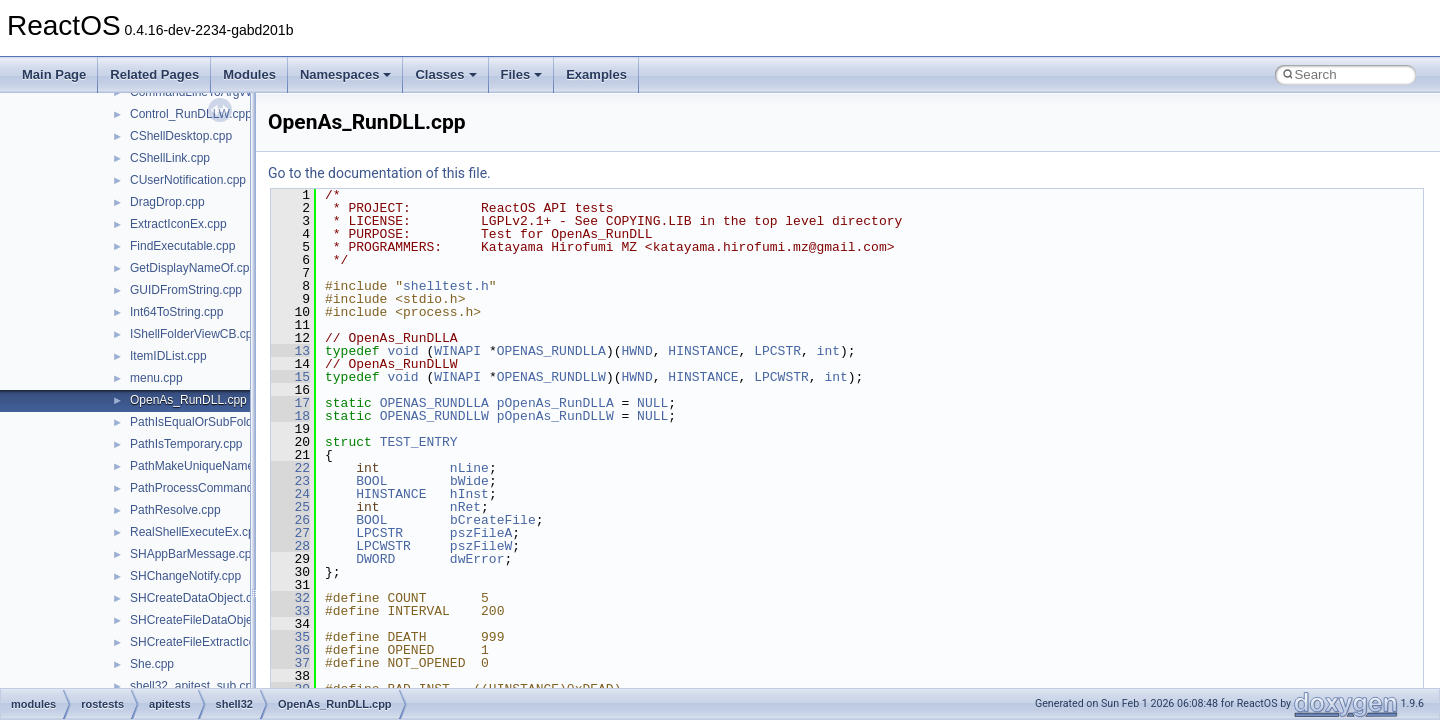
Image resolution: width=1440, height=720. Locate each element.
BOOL (371, 481)
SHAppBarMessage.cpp (194, 554)
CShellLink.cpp (170, 158)
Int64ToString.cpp (176, 312)
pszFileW (481, 546)
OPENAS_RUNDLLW (551, 377)
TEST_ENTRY (419, 442)
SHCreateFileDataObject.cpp (207, 620)
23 (290, 481)
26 (290, 520)
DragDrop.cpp (167, 202)
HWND (636, 351)
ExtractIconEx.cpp (178, 224)
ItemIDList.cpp (168, 356)
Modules (249, 74)
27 (290, 533)
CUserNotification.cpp (188, 180)
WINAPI (457, 351)
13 (290, 351)
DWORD (375, 559)
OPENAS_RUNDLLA (551, 351)
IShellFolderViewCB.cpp (194, 334)
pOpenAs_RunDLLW (555, 416)
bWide (469, 481)
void (402, 351)
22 (290, 468)
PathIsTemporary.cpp (186, 444)
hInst (469, 494)
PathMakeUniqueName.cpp (203, 466)
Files (522, 74)
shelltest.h (446, 286)
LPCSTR (777, 351)
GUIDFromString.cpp (186, 290)
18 (290, 416)
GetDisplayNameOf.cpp (193, 268)
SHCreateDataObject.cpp (197, 598)
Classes (445, 74)
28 (290, 546)
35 (290, 637)
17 (290, 403)
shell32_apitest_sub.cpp (194, 686)
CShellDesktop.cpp (181, 136)
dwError (477, 559)
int (828, 351)
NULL (652, 403)
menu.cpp (156, 378)
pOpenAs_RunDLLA (555, 403)
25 (290, 507)
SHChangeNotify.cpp (185, 576)
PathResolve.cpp (175, 510)
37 (290, 663)
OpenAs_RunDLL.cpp (188, 400)
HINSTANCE (703, 351)
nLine (469, 468)
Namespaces (346, 74)
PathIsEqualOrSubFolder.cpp (207, 422)
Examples (596, 74)
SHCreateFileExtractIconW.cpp (212, 642)
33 (290, 611)
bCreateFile (493, 520)
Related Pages (154, 74)
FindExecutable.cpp (182, 246)
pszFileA (481, 533)
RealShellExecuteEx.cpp (195, 532)
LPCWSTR (781, 377)
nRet (465, 507)
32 (290, 598)
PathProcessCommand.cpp (203, 488)
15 (290, 377)
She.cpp (152, 664)
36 (290, 650)
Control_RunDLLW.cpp (191, 114)
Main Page (54, 74)
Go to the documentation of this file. (379, 173)
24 (290, 494)
